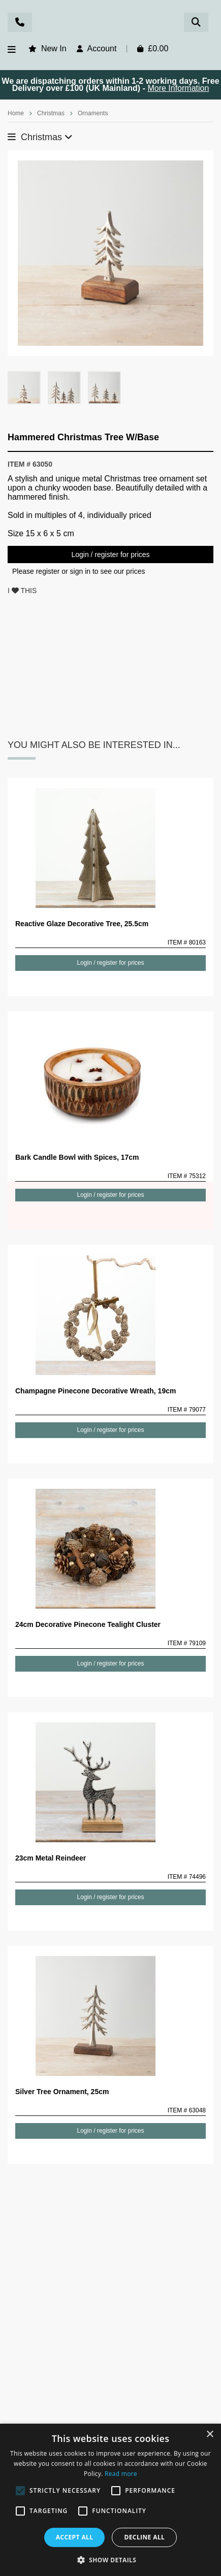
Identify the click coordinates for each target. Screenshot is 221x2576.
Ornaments (93, 113)
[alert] (110, 2500)
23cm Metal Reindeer (50, 1858)
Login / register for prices (110, 554)
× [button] (209, 2434)
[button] (111, 2559)
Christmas (51, 113)
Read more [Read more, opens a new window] (121, 2473)
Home (16, 113)
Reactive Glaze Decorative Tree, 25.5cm (81, 924)
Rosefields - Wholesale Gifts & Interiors (110, 24)
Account (102, 48)
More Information (178, 88)
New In (54, 48)
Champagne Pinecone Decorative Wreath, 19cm (95, 1391)
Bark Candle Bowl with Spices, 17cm (77, 1157)
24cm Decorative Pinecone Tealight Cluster (88, 1624)
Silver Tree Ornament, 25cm (62, 2092)
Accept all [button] (74, 2537)
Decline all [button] (144, 2537)
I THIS (22, 590)
